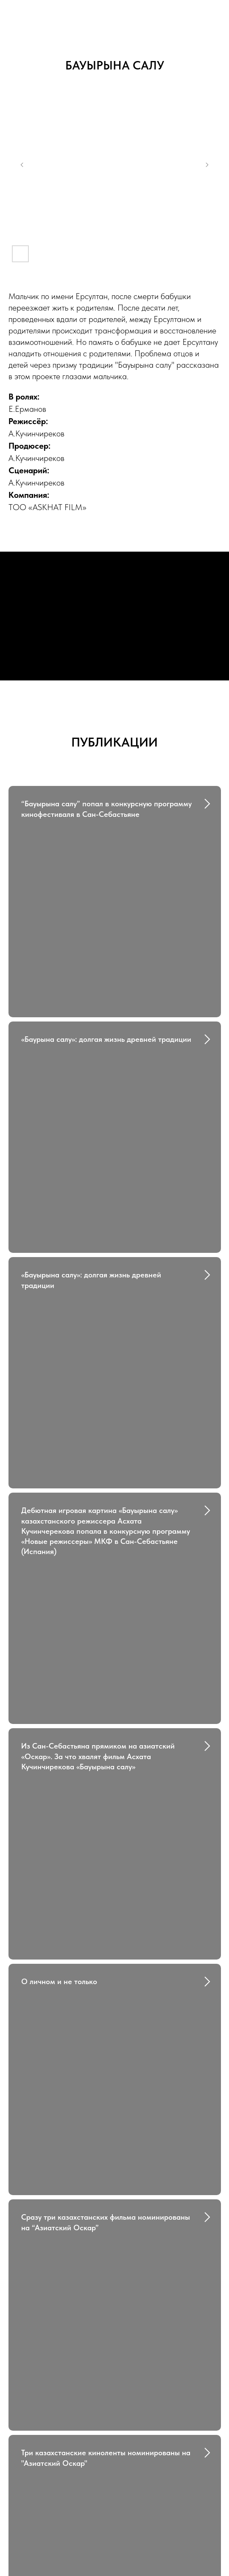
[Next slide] (207, 165)
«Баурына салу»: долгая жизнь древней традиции (106, 966)
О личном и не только (59, 1619)
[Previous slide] (22, 165)
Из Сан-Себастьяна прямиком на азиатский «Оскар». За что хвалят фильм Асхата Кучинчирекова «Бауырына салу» (98, 1466)
